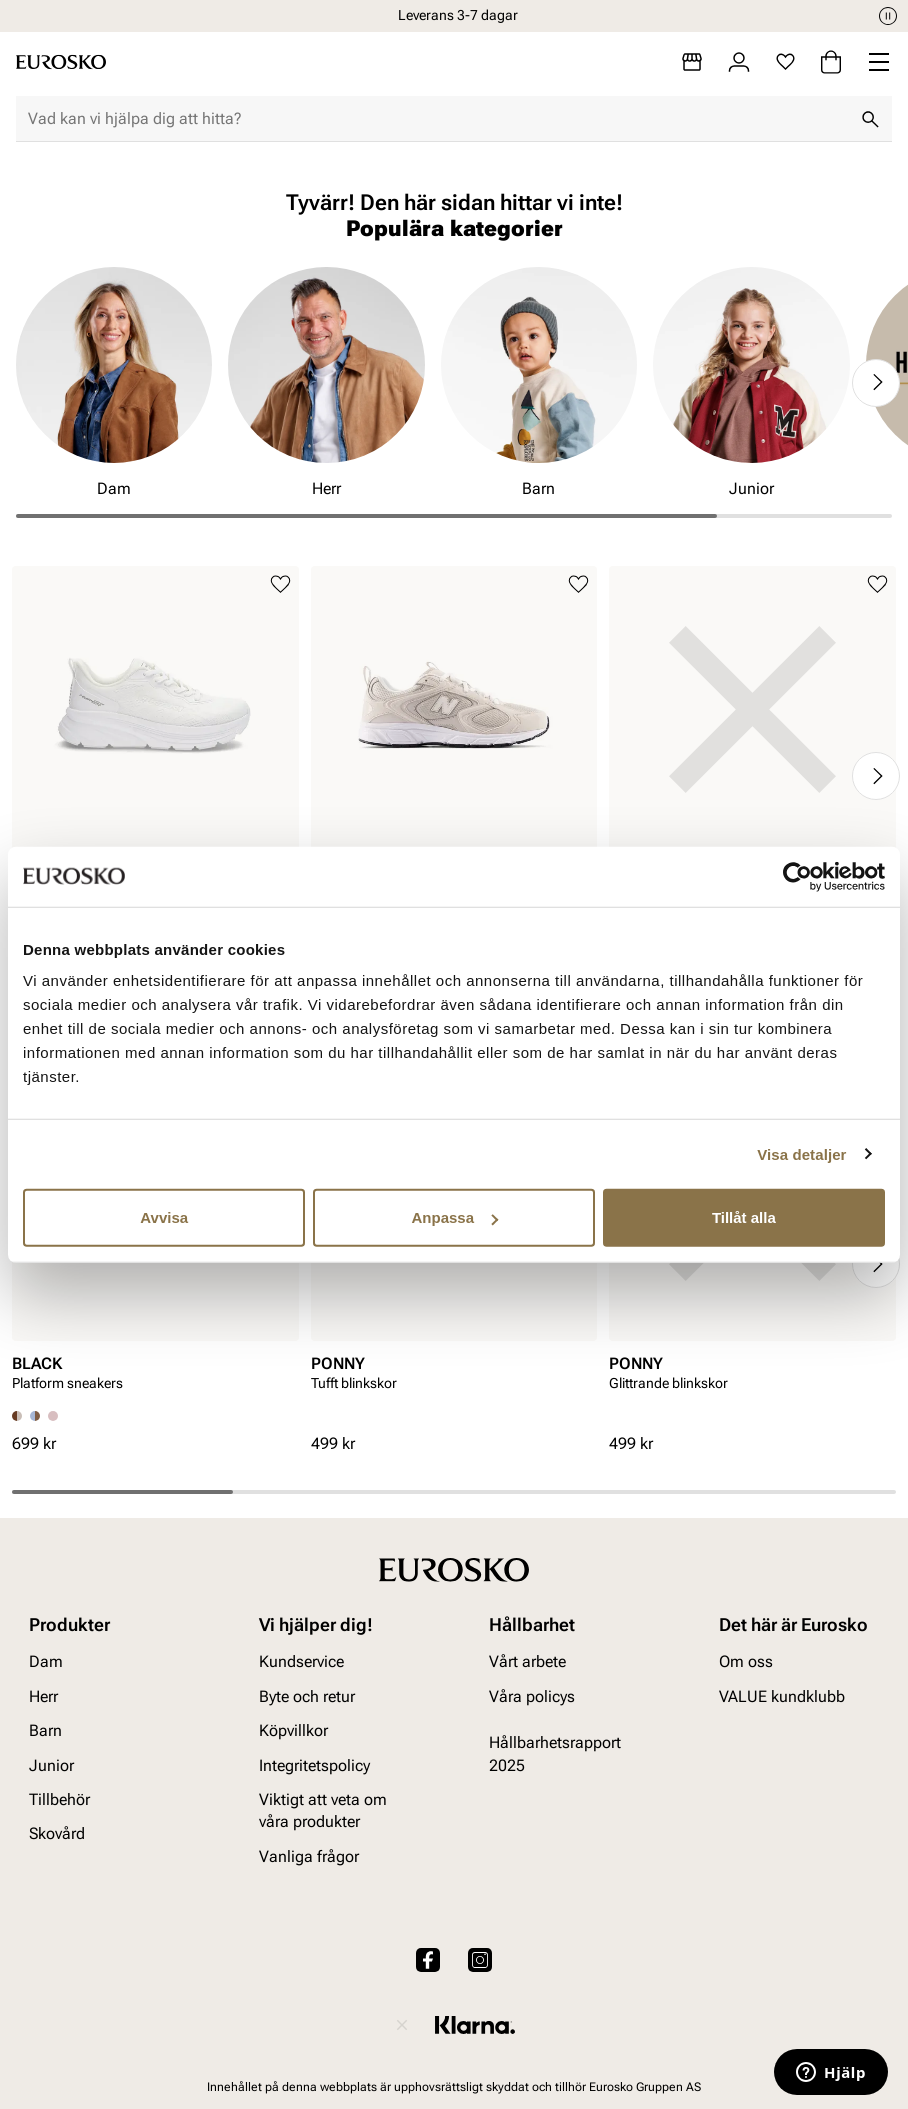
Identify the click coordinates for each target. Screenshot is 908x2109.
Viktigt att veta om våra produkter (323, 1810)
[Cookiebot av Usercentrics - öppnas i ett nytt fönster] (797, 876)
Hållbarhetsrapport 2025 (555, 1754)
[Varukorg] (831, 62)
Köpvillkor (293, 1731)
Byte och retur (307, 1696)
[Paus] (888, 16)
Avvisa (164, 1217)
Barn (45, 1731)
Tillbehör (59, 1799)
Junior (51, 1765)
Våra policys (532, 1696)
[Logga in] (739, 62)
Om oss (746, 1662)
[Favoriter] (785, 62)
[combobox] (438, 119)
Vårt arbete (527, 1662)
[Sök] (870, 119)
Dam (46, 1662)
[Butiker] (692, 62)
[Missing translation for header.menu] (879, 62)
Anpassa (454, 1217)
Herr (43, 1696)
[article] (155, 741)
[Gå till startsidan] (61, 62)
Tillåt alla (744, 1217)
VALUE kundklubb (782, 1696)
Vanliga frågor (309, 1856)
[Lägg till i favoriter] (280, 584)
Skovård (57, 1834)
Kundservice (301, 1662)
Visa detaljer (801, 1153)
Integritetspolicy (314, 1765)
